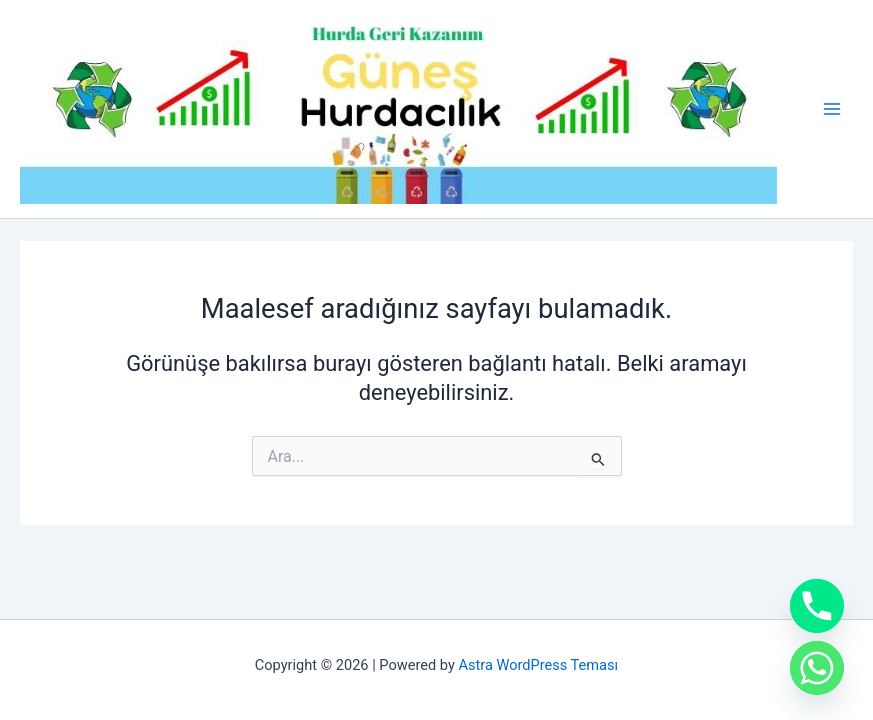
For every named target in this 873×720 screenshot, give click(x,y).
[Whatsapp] (817, 668)
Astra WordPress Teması (538, 665)
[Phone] (817, 606)
